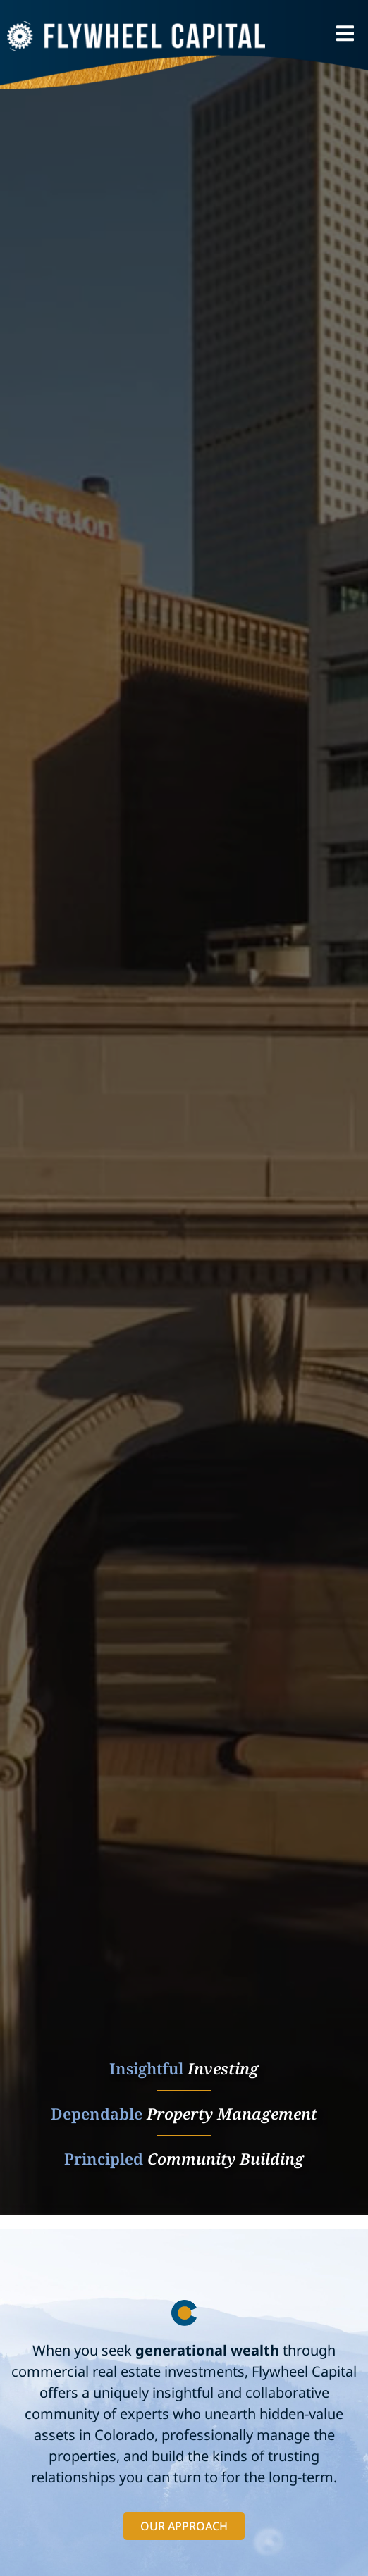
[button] (345, 33)
